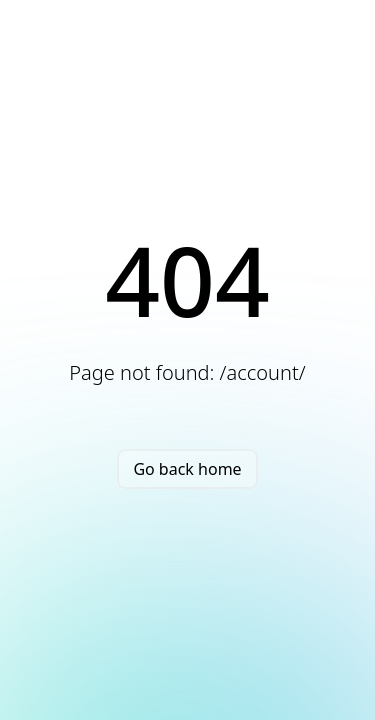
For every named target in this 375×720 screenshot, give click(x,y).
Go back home (187, 469)
